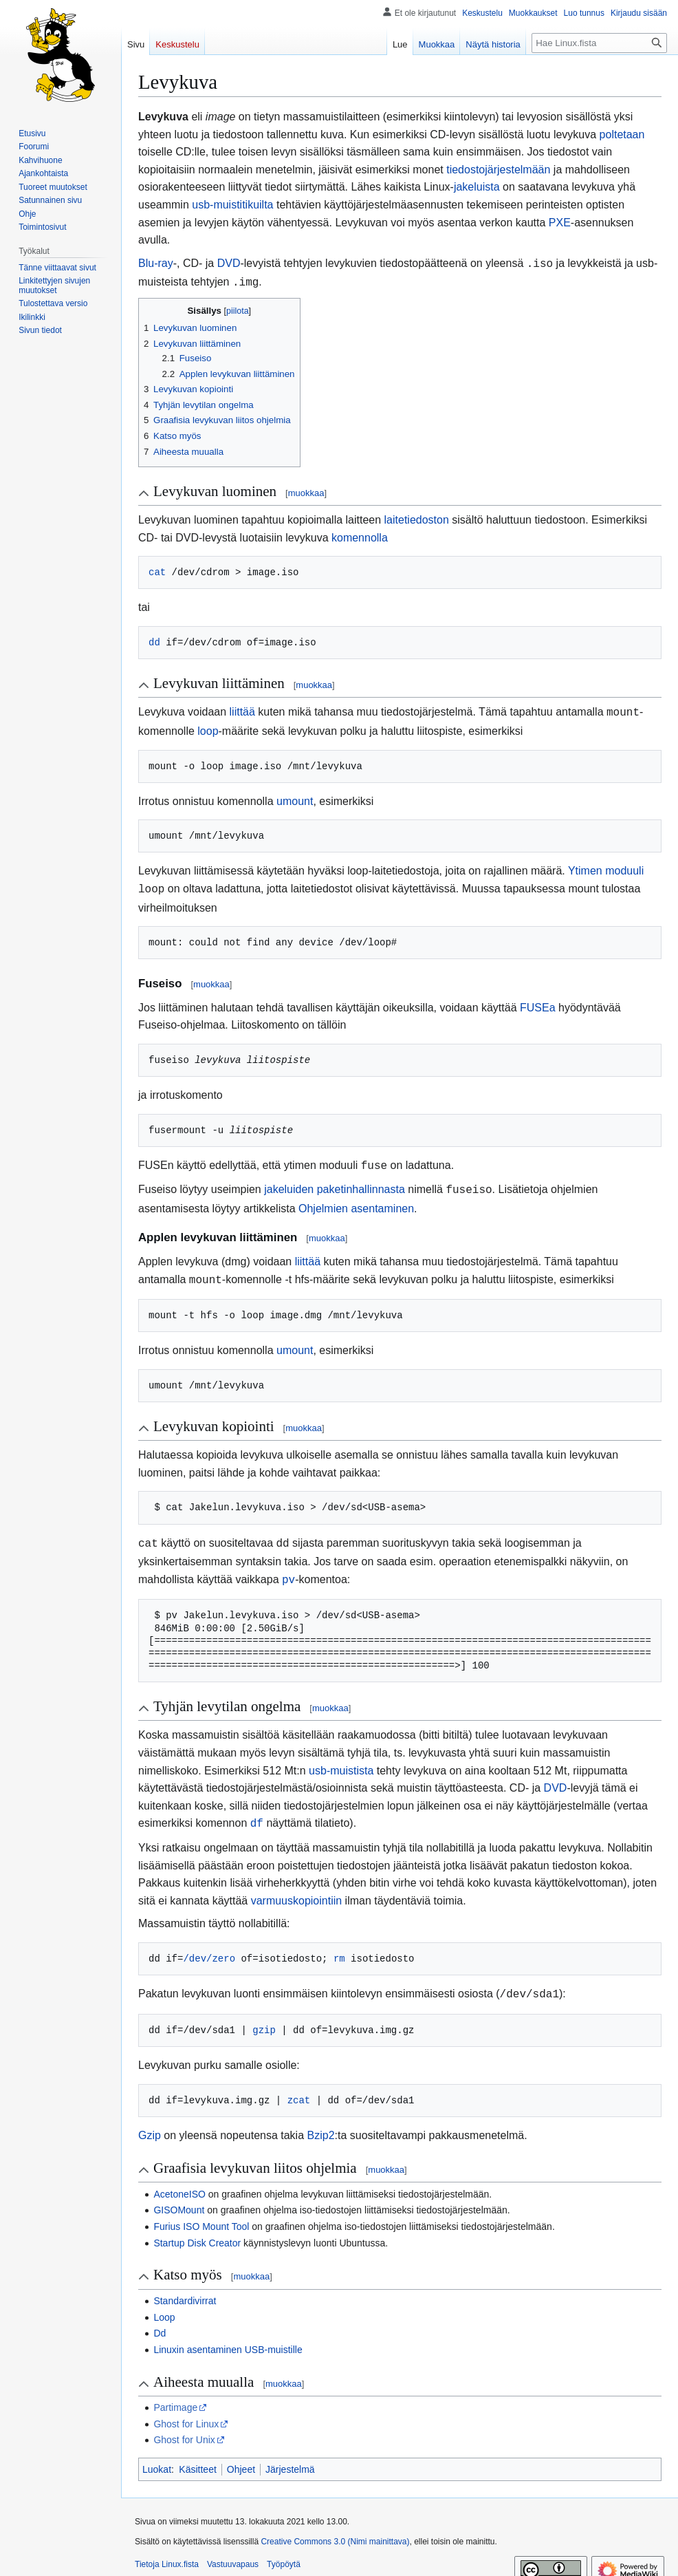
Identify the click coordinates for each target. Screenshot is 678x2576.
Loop (164, 2302)
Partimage (175, 2392)
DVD (229, 263)
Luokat (156, 2454)
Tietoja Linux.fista (167, 2549)
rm (339, 1944)
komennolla (359, 535)
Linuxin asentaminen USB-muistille (227, 2334)
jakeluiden (289, 1182)
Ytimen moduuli (606, 866)
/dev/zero (209, 1944)
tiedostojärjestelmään (498, 169)
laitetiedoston (416, 517)
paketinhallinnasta (361, 1182)
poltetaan (622, 134)
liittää (242, 709)
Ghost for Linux (186, 2408)
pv (288, 1568)
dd (154, 639)
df (256, 1810)
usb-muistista (341, 1758)
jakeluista (477, 187)
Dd (159, 2317)
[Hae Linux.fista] (599, 43)
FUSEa (538, 1002)
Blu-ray (155, 263)
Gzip (149, 2120)
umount (294, 797)
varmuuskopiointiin (296, 1887)
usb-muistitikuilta (232, 205)
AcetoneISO (179, 2179)
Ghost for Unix (184, 2424)
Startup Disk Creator (197, 2227)
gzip (264, 2014)
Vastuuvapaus (233, 2549)
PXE (560, 222)
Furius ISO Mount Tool (201, 2211)
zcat (299, 2085)
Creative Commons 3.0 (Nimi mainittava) (335, 2526)
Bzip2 (321, 2120)
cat (157, 569)
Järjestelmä (290, 2454)
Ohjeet (241, 2454)
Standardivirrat (184, 2285)
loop (207, 727)
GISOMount (178, 2194)
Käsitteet (197, 2454)
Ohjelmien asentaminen (356, 1200)
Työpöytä (283, 2549)
